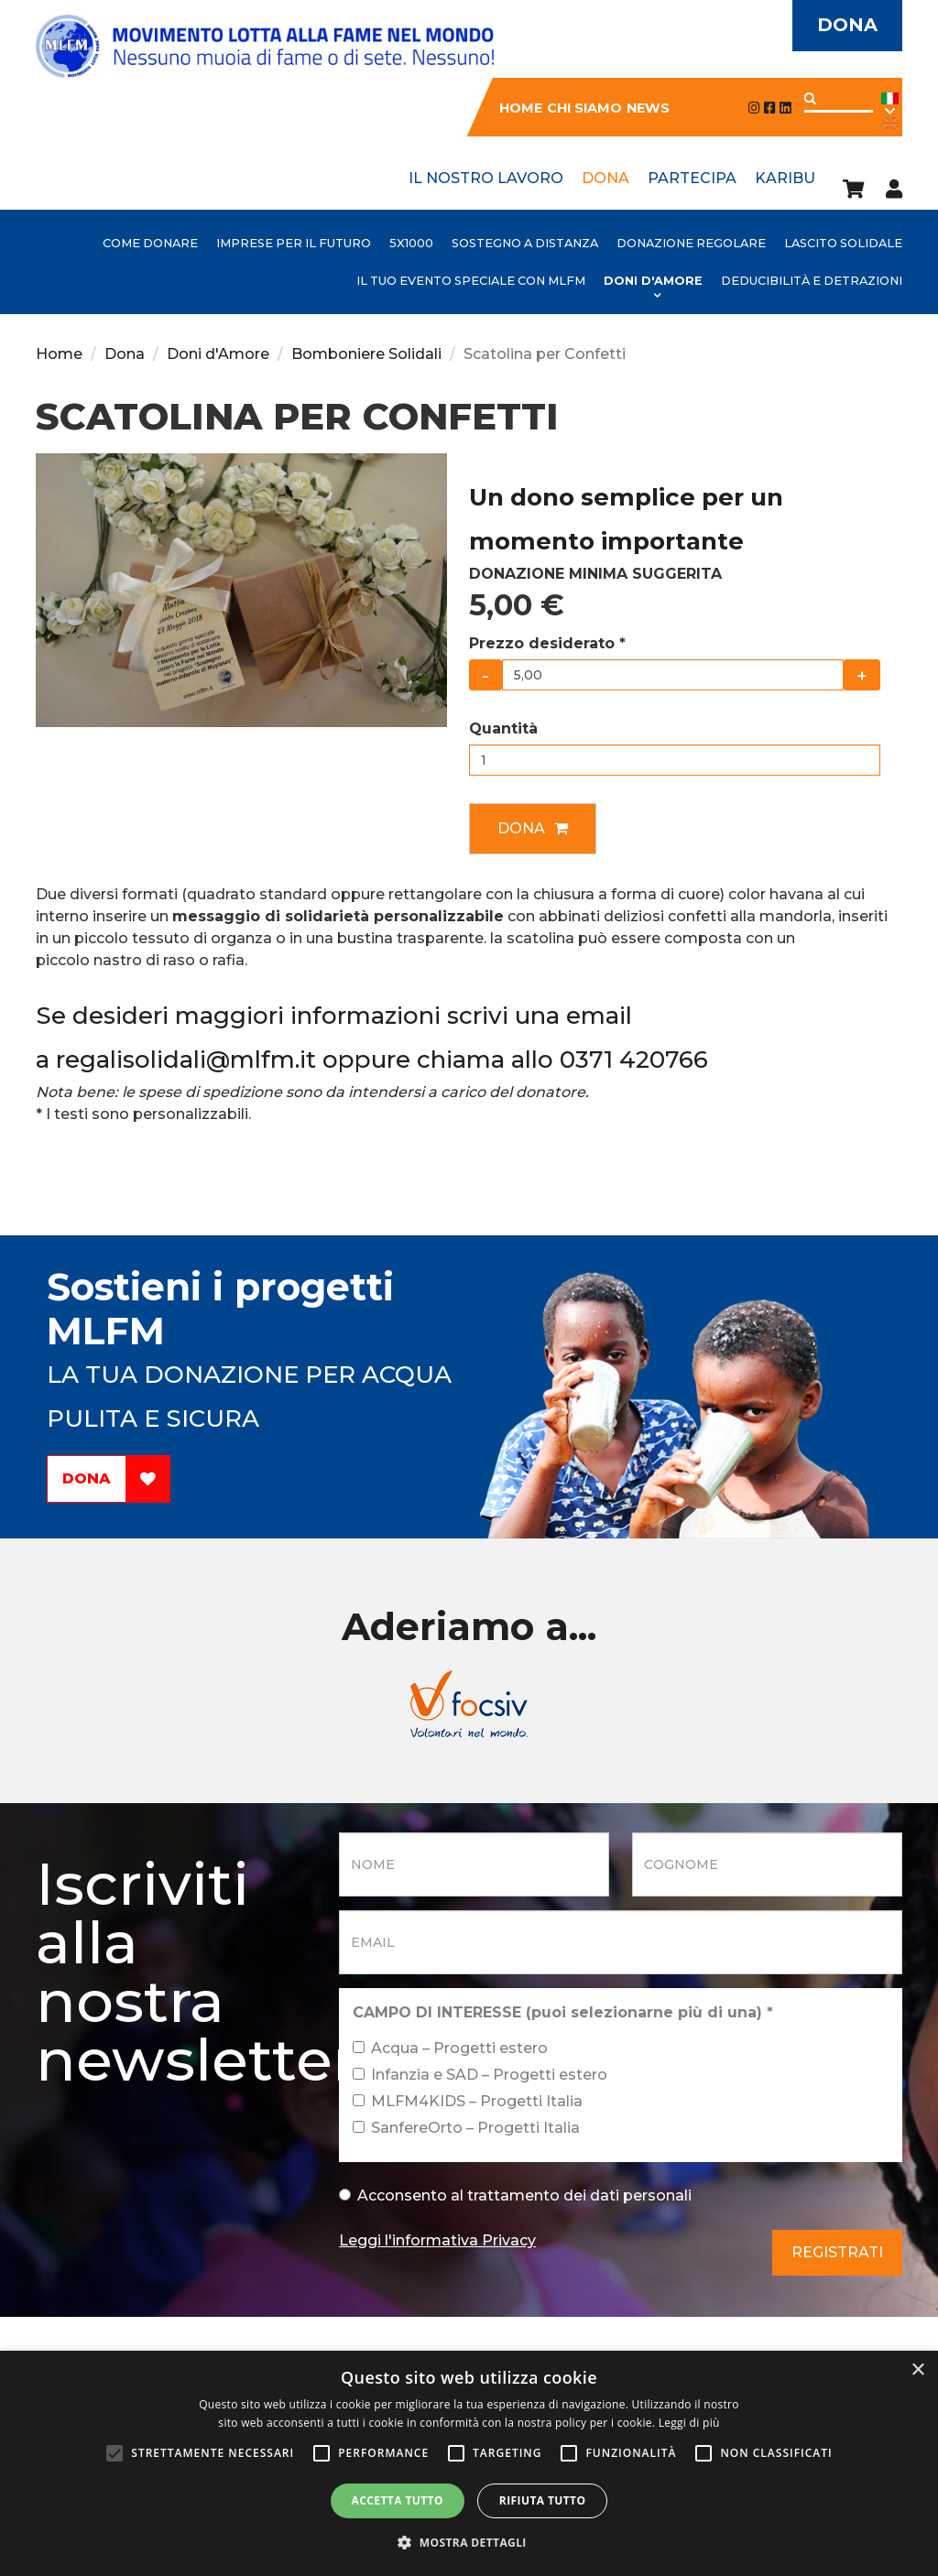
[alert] (469, 2463)
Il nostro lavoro (486, 178)
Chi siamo (584, 108)
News (648, 108)
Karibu (785, 178)
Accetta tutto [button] (397, 2500)
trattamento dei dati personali (579, 2195)
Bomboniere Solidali (366, 354)
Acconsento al (515, 2195)
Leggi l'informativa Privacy (437, 2240)
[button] (469, 2543)
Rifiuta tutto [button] (542, 2500)
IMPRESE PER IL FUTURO (293, 243)
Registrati (837, 2252)
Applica (810, 98)
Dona (846, 26)
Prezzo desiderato (547, 643)
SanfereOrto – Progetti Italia (466, 2127)
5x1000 (411, 243)
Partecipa (692, 178)
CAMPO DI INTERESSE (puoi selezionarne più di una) (563, 2012)
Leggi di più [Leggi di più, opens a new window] (689, 2422)
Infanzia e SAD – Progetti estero (480, 2074)
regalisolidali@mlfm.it (186, 1059)
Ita (890, 104)
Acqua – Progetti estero (450, 2048)
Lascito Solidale (843, 243)
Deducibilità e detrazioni (811, 281)
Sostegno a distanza (525, 243)
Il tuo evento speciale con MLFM (470, 281)
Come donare (150, 243)
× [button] (917, 2370)
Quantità (503, 728)
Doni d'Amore (653, 281)
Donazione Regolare (691, 243)
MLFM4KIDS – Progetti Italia (468, 2101)
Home (520, 108)
